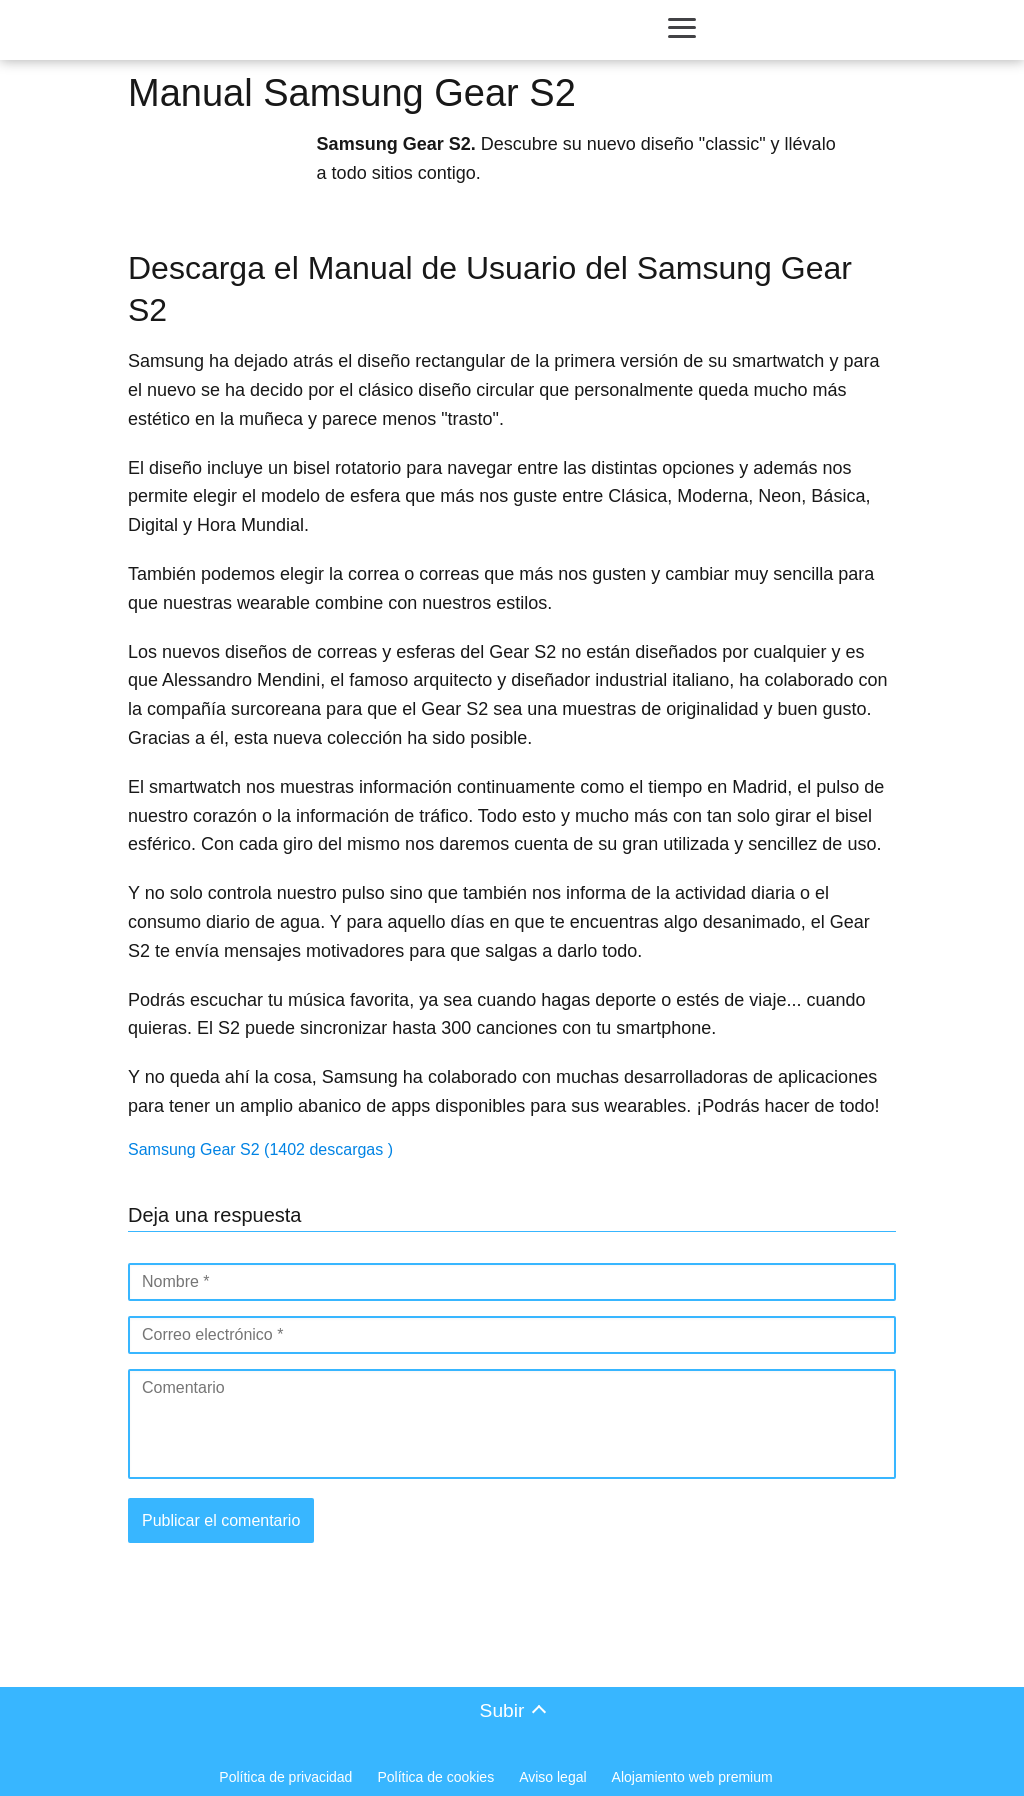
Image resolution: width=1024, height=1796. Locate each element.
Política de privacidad (285, 1777)
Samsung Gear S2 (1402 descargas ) (260, 1149)
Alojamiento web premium (692, 1777)
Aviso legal (552, 1777)
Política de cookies (435, 1777)
